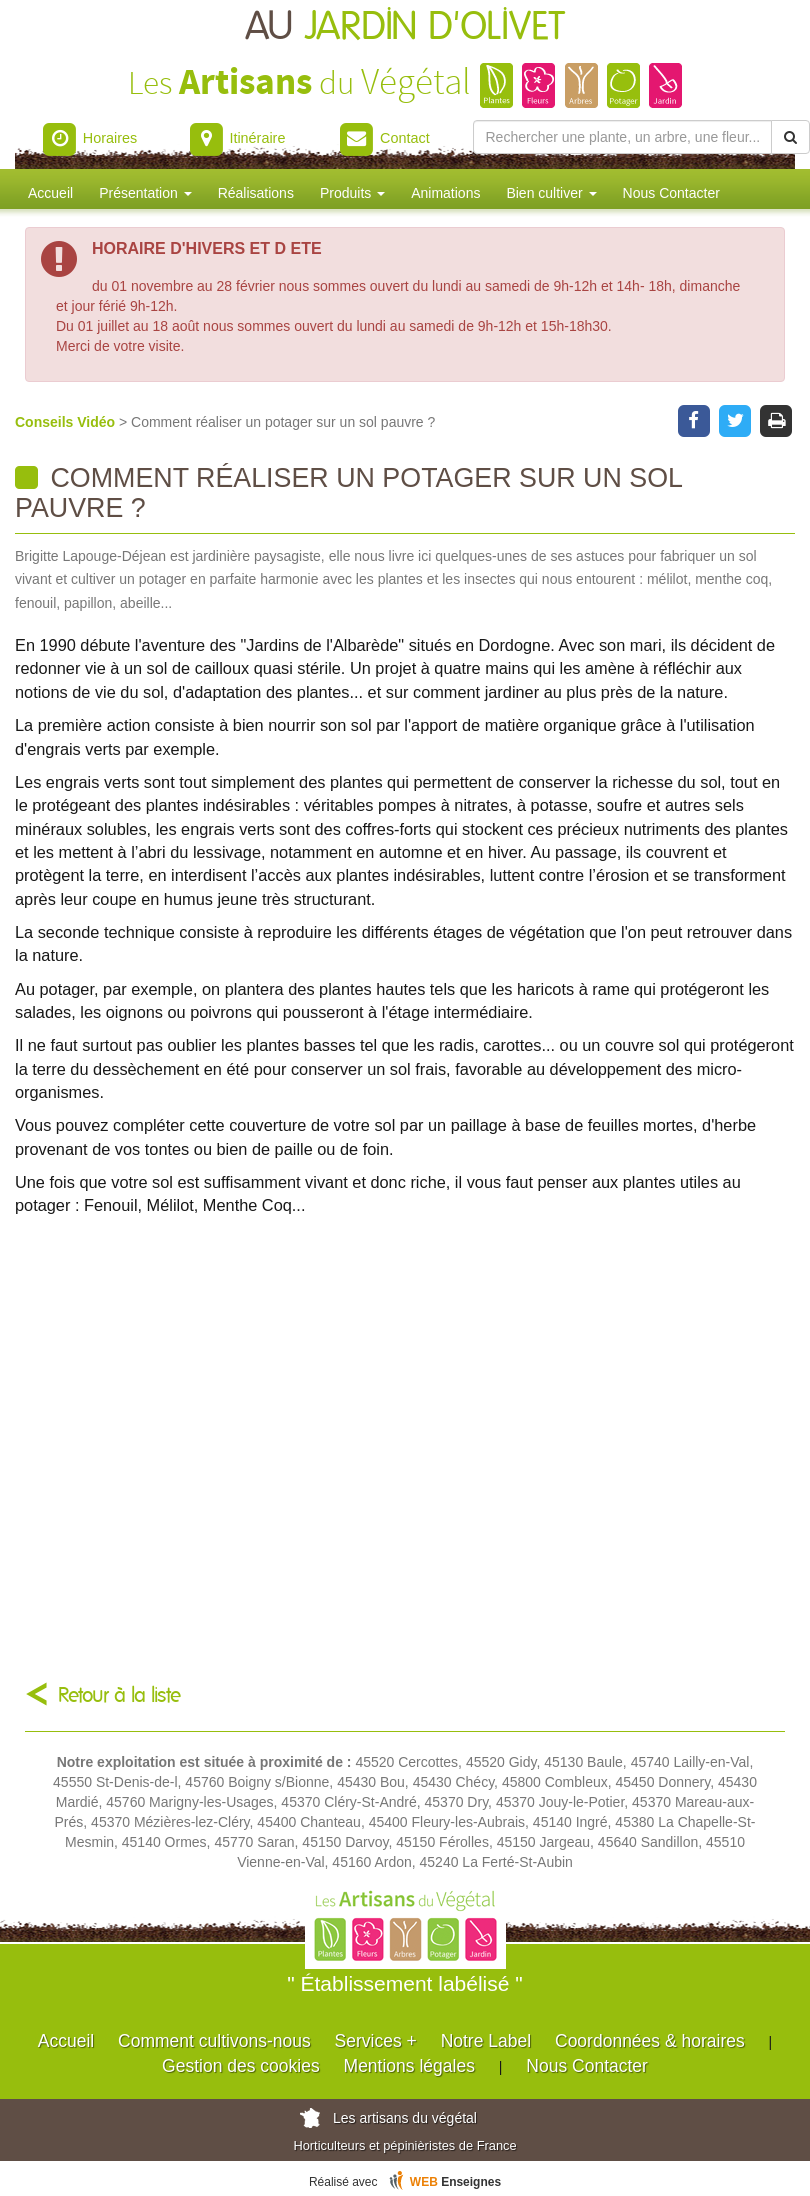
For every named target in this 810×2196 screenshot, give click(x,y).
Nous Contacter (671, 193)
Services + (376, 2041)
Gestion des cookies (241, 2066)
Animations (445, 193)
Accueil (50, 193)
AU (405, 27)
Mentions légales (409, 2066)
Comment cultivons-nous (214, 2041)
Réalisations (256, 193)
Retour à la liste (119, 1695)
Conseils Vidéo (67, 422)
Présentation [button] (145, 193)
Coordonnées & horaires (650, 2041)
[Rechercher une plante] (623, 137)
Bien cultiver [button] (551, 193)
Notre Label (486, 2041)
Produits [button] (352, 193)
